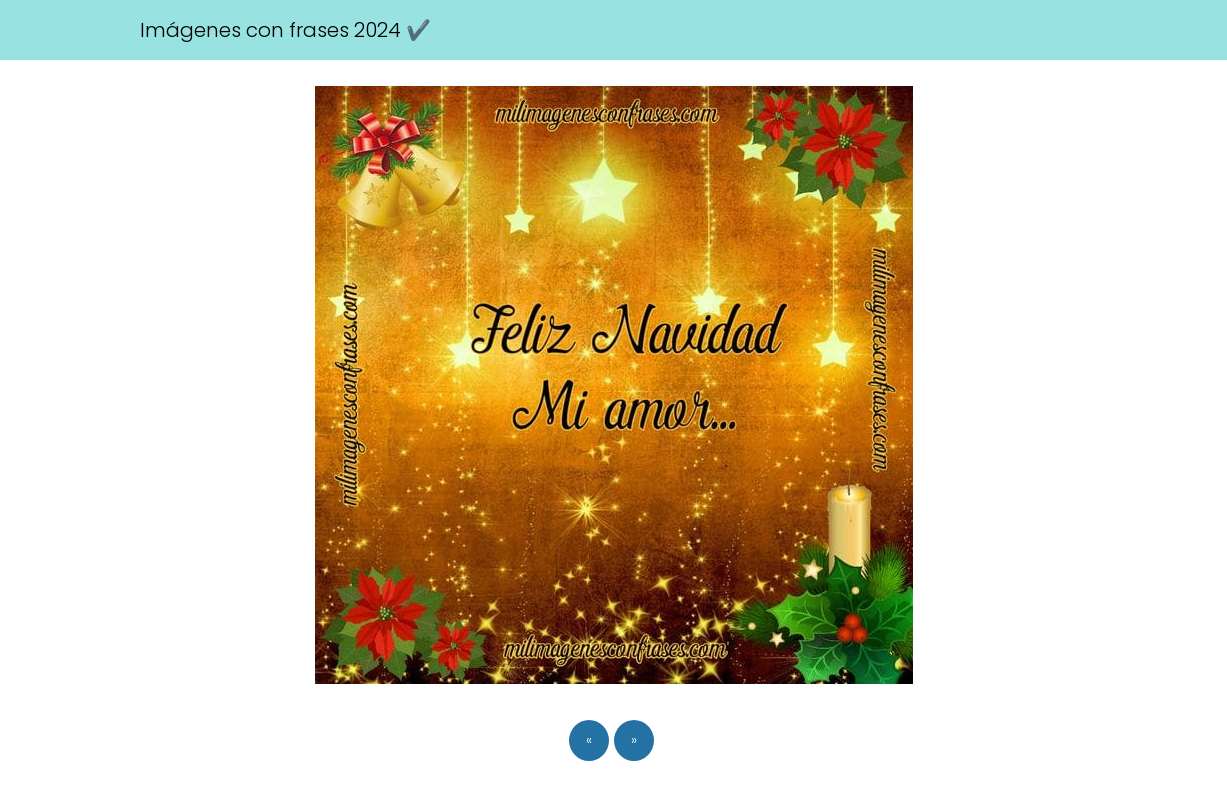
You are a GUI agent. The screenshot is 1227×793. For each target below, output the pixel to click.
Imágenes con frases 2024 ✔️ (285, 30)
